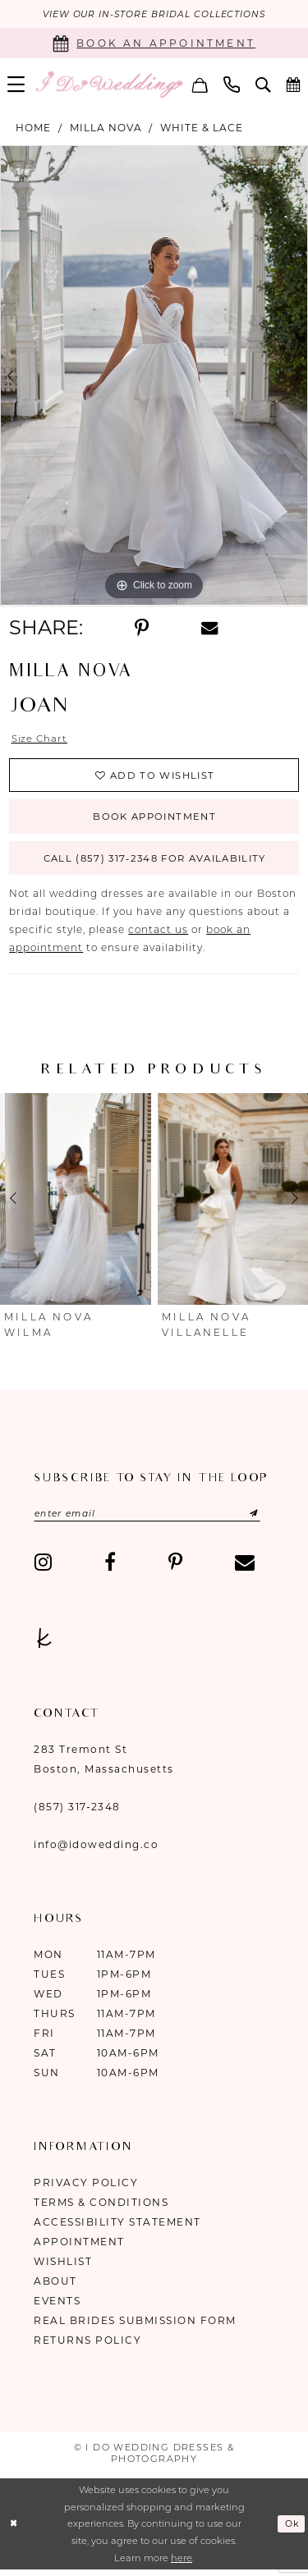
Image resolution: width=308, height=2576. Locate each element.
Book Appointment (154, 820)
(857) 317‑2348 (77, 1813)
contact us (158, 936)
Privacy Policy (86, 2189)
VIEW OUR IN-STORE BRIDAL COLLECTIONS (154, 15)
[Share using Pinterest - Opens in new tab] (141, 628)
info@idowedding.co (96, 1851)
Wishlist (63, 2268)
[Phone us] (232, 84)
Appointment (79, 2248)
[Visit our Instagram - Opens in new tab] (43, 1569)
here (181, 2564)
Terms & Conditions (101, 2209)
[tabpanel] (154, 376)
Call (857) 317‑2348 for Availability (154, 864)
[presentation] (75, 1205)
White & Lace (201, 128)
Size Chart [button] (40, 739)
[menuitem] (200, 84)
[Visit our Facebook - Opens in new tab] (110, 1569)
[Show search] (263, 85)
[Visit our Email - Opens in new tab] (244, 1569)
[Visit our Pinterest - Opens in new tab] (175, 1569)
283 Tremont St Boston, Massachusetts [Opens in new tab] (104, 1766)
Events (57, 2307)
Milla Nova (106, 128)
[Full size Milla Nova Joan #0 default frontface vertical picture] (154, 376)
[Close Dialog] (14, 2530)
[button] (200, 84)
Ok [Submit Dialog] (291, 2531)
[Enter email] (152, 1520)
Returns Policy (87, 2346)
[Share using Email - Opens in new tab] (209, 628)
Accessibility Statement (117, 2228)
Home (33, 128)
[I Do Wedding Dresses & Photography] (109, 84)
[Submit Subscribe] (247, 1520)
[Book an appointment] (154, 44)
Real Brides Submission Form (135, 2327)
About (55, 2287)
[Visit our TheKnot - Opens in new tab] (44, 1644)
